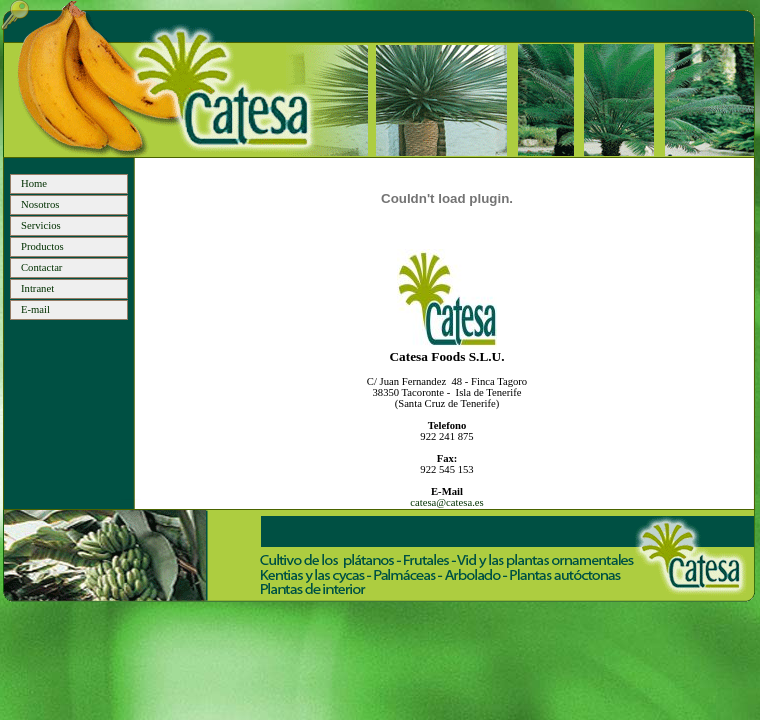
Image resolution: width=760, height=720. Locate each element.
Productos (42, 246)
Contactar (41, 267)
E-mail (35, 309)
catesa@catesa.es (446, 502)
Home (34, 183)
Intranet (37, 288)
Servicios (41, 225)
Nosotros (40, 204)
